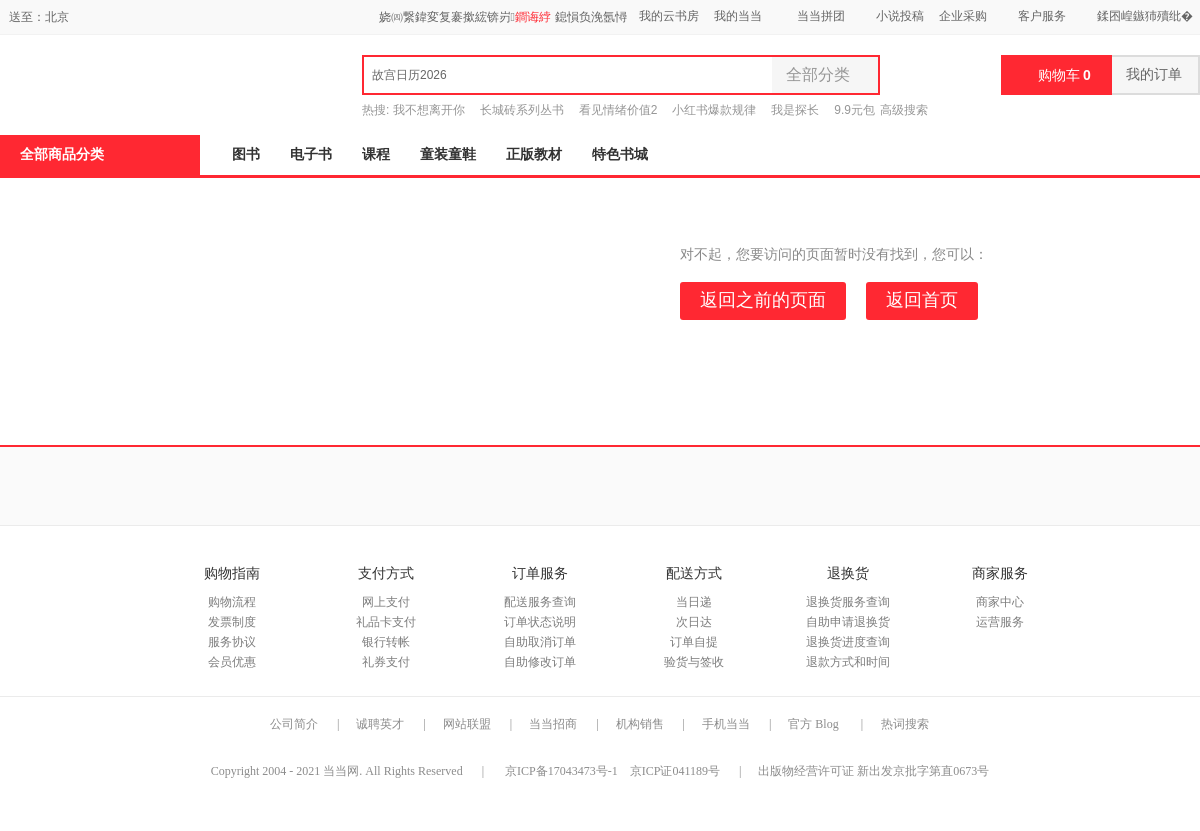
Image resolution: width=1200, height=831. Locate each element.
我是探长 (795, 110)
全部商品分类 (62, 154)
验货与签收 (694, 662)
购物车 (1064, 75)
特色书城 (620, 154)
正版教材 (534, 154)
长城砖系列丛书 (522, 110)
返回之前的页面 (763, 300)
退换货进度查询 (848, 642)
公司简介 (294, 724)
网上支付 (386, 602)
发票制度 (232, 622)
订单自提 (694, 642)
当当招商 (553, 724)
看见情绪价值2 (618, 110)
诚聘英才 (380, 724)
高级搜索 (904, 110)
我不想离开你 (429, 110)
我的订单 (1155, 74)
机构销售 (640, 724)
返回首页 (922, 300)
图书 (246, 154)
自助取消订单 (540, 642)
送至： (39, 17)
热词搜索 (905, 724)
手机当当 (726, 724)
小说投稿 (900, 16)
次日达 (694, 622)
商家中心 (1000, 602)
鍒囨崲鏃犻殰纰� (1145, 16)
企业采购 (963, 16)
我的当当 (738, 16)
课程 (376, 154)
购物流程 (232, 602)
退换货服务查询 (848, 602)
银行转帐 (386, 642)
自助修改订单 (540, 662)
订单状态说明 (540, 622)
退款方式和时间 (848, 662)
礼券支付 (386, 662)
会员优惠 (232, 662)
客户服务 (1042, 16)
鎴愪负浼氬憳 (591, 17)
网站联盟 (467, 724)
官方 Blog (813, 724)
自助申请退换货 (848, 622)
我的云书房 (669, 16)
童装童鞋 (448, 154)
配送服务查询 (540, 602)
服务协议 (232, 642)
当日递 (694, 602)
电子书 (311, 154)
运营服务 (1000, 622)
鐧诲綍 (533, 17)
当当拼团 (821, 16)
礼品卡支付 (386, 622)
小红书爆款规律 (714, 110)
